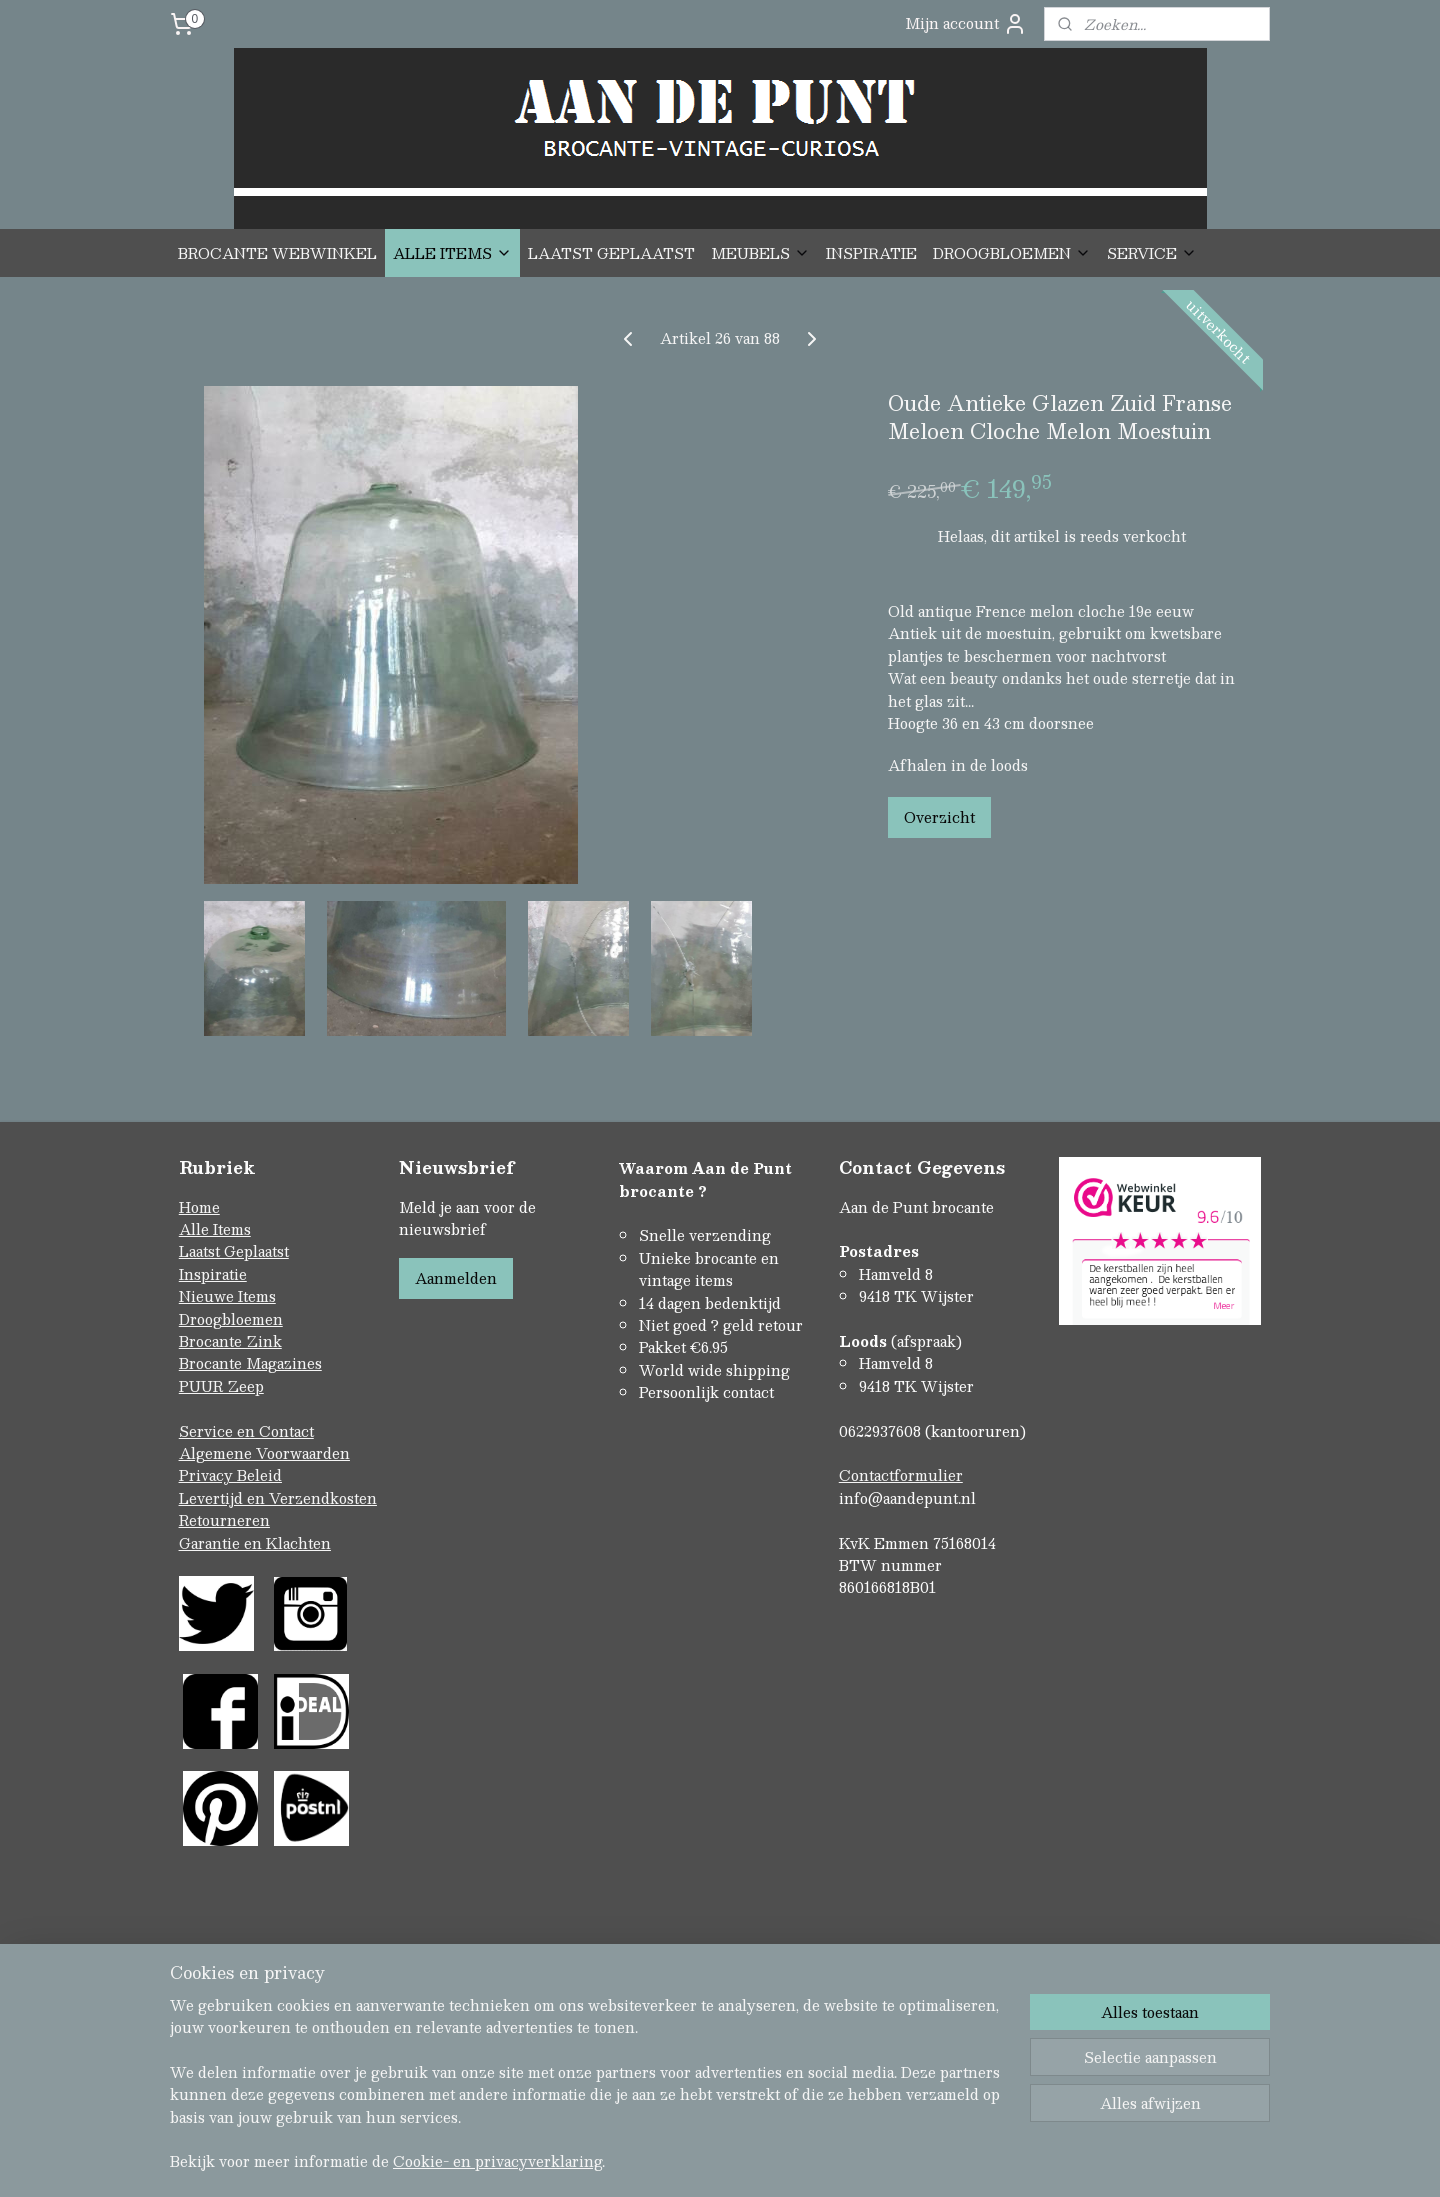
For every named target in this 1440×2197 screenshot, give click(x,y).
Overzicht (939, 817)
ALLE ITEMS (452, 253)
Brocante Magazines (250, 1363)
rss (678, 2095)
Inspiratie (213, 1274)
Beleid (259, 1475)
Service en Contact (246, 1431)
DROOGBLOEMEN (1012, 253)
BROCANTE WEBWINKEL (277, 253)
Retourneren (224, 1520)
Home (199, 1207)
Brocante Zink (230, 1341)
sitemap (639, 2095)
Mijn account (966, 23)
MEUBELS (760, 253)
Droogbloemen (231, 1319)
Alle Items (215, 1229)
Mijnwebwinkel (931, 2095)
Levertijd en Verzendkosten (278, 1498)
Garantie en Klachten (255, 1543)
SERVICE (1152, 253)
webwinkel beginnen (753, 2095)
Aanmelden (456, 1278)
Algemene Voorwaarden (264, 1453)
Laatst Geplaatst (234, 1251)
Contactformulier (901, 1475)
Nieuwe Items (227, 1296)
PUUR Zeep (221, 1386)
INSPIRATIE (871, 253)
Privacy (208, 1475)
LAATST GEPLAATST (611, 253)
